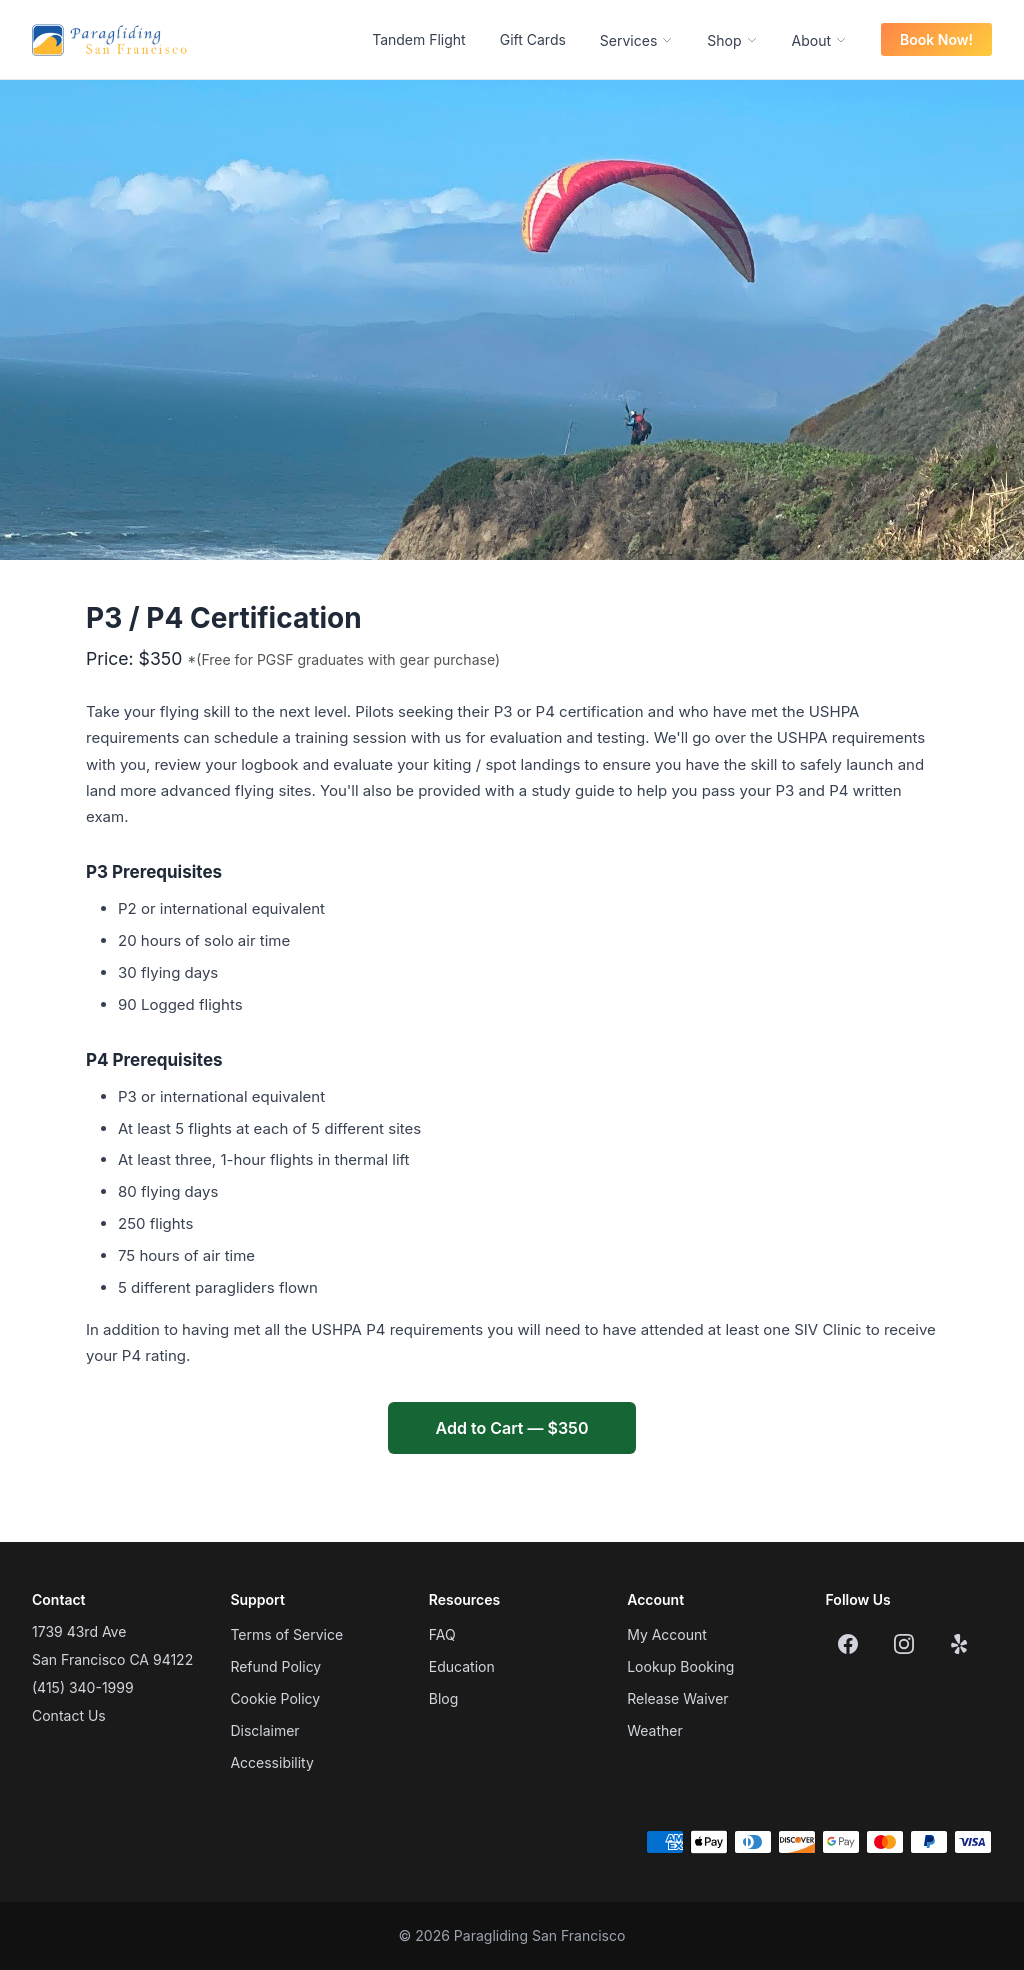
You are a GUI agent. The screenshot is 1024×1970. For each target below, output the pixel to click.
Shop (732, 40)
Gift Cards (533, 39)
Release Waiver (677, 1698)
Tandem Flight (419, 39)
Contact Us (69, 1715)
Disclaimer (264, 1730)
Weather (655, 1730)
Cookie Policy (275, 1698)
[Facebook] (848, 1644)
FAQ (442, 1634)
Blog (444, 1698)
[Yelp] (960, 1644)
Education (462, 1666)
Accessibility (271, 1762)
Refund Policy (275, 1666)
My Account (667, 1634)
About (819, 40)
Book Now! (936, 39)
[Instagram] (904, 1644)
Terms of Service (286, 1634)
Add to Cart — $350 (512, 1428)
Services (636, 40)
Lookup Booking (680, 1666)
